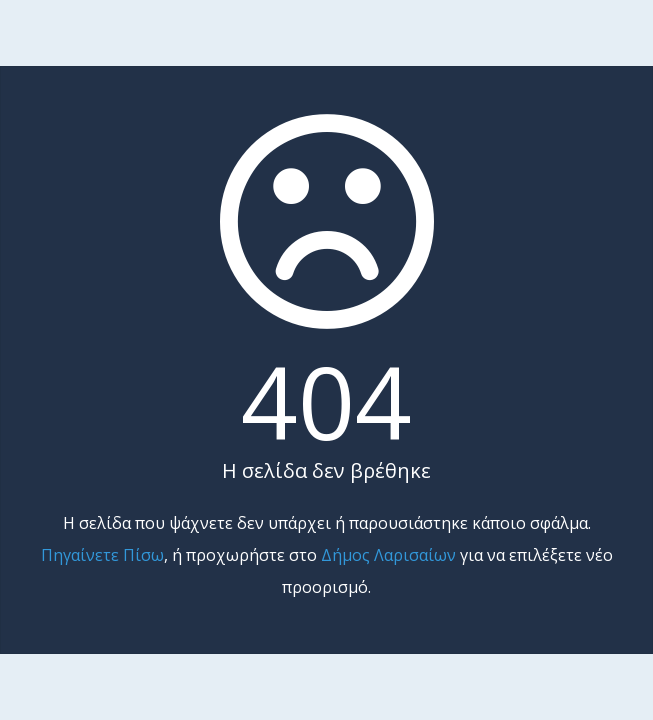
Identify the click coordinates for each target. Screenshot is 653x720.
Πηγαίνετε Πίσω (102, 555)
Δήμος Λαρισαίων (388, 555)
